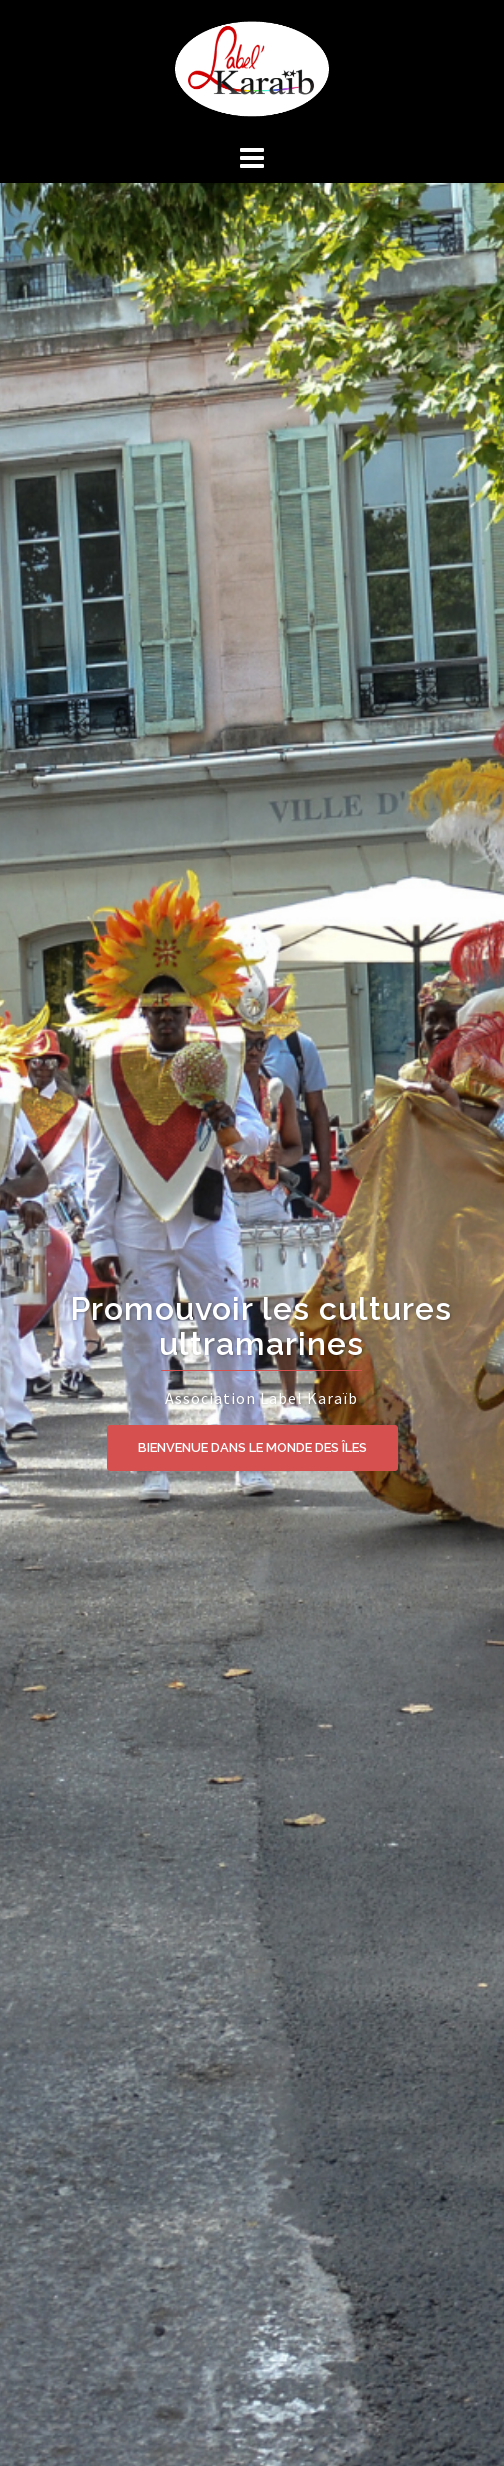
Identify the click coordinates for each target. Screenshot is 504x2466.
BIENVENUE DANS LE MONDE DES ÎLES (252, 1447)
